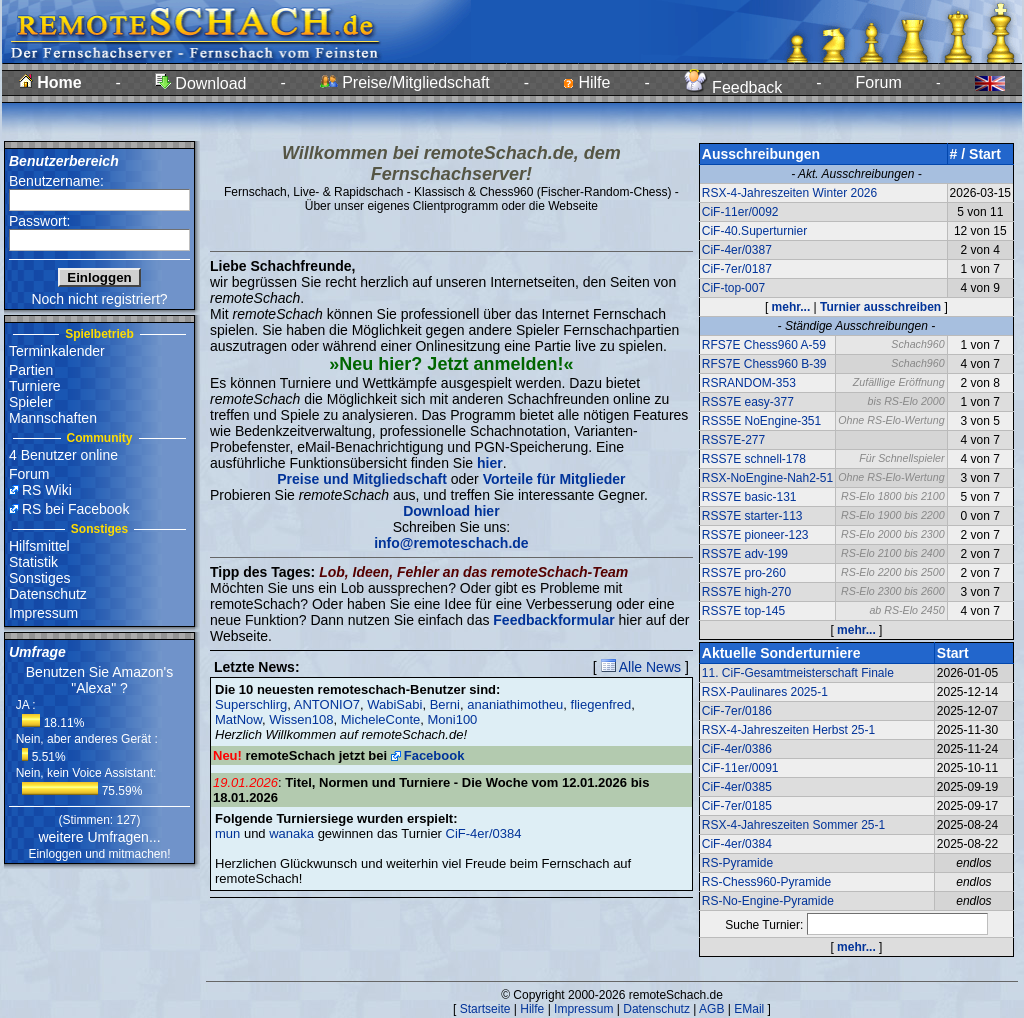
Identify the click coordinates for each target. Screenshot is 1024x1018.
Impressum (43, 613)
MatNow (238, 719)
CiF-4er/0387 (737, 250)
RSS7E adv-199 (745, 554)
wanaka (291, 833)
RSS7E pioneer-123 (755, 535)
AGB (711, 1009)
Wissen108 (301, 719)
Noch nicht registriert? (99, 299)
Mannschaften (53, 418)
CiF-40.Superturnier (754, 231)
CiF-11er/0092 (740, 212)
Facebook (434, 755)
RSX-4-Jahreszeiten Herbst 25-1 (788, 730)
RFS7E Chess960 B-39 (764, 364)
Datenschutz (48, 594)
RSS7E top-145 (743, 611)
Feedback (733, 87)
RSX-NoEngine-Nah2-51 (767, 478)
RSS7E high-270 (746, 592)
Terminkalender (57, 351)
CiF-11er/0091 (740, 768)
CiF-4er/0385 (737, 787)
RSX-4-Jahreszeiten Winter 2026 (789, 193)
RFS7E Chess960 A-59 (764, 345)
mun (227, 833)
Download (201, 83)
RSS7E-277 (733, 440)
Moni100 (452, 719)
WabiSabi (394, 704)
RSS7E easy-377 (748, 402)
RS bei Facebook (75, 509)
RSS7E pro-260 (744, 573)
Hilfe (586, 82)
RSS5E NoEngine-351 (761, 421)
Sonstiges (39, 578)
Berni (445, 704)
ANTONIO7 (327, 704)
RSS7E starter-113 (752, 516)
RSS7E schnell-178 (754, 459)
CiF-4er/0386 (737, 749)
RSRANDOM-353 (749, 383)
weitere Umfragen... (99, 837)
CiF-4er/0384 (484, 833)
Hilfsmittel (39, 546)
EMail (749, 1009)
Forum (879, 82)
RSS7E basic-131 (749, 497)
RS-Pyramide (737, 863)
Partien (31, 370)
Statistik (33, 562)
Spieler (31, 402)
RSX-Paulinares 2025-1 (765, 692)
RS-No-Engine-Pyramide (768, 901)
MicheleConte (381, 719)
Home (50, 82)
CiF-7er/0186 (737, 711)
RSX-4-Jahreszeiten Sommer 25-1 (793, 825)
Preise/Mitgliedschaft (405, 82)
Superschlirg (251, 704)
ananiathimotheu (515, 704)
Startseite (485, 1009)
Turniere (35, 386)
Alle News (641, 667)
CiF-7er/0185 (737, 806)
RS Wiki (47, 490)
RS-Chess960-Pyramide (766, 882)
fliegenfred (601, 704)
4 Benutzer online (63, 455)
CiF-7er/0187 (737, 269)
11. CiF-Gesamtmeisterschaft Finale (798, 673)
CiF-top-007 (733, 288)
